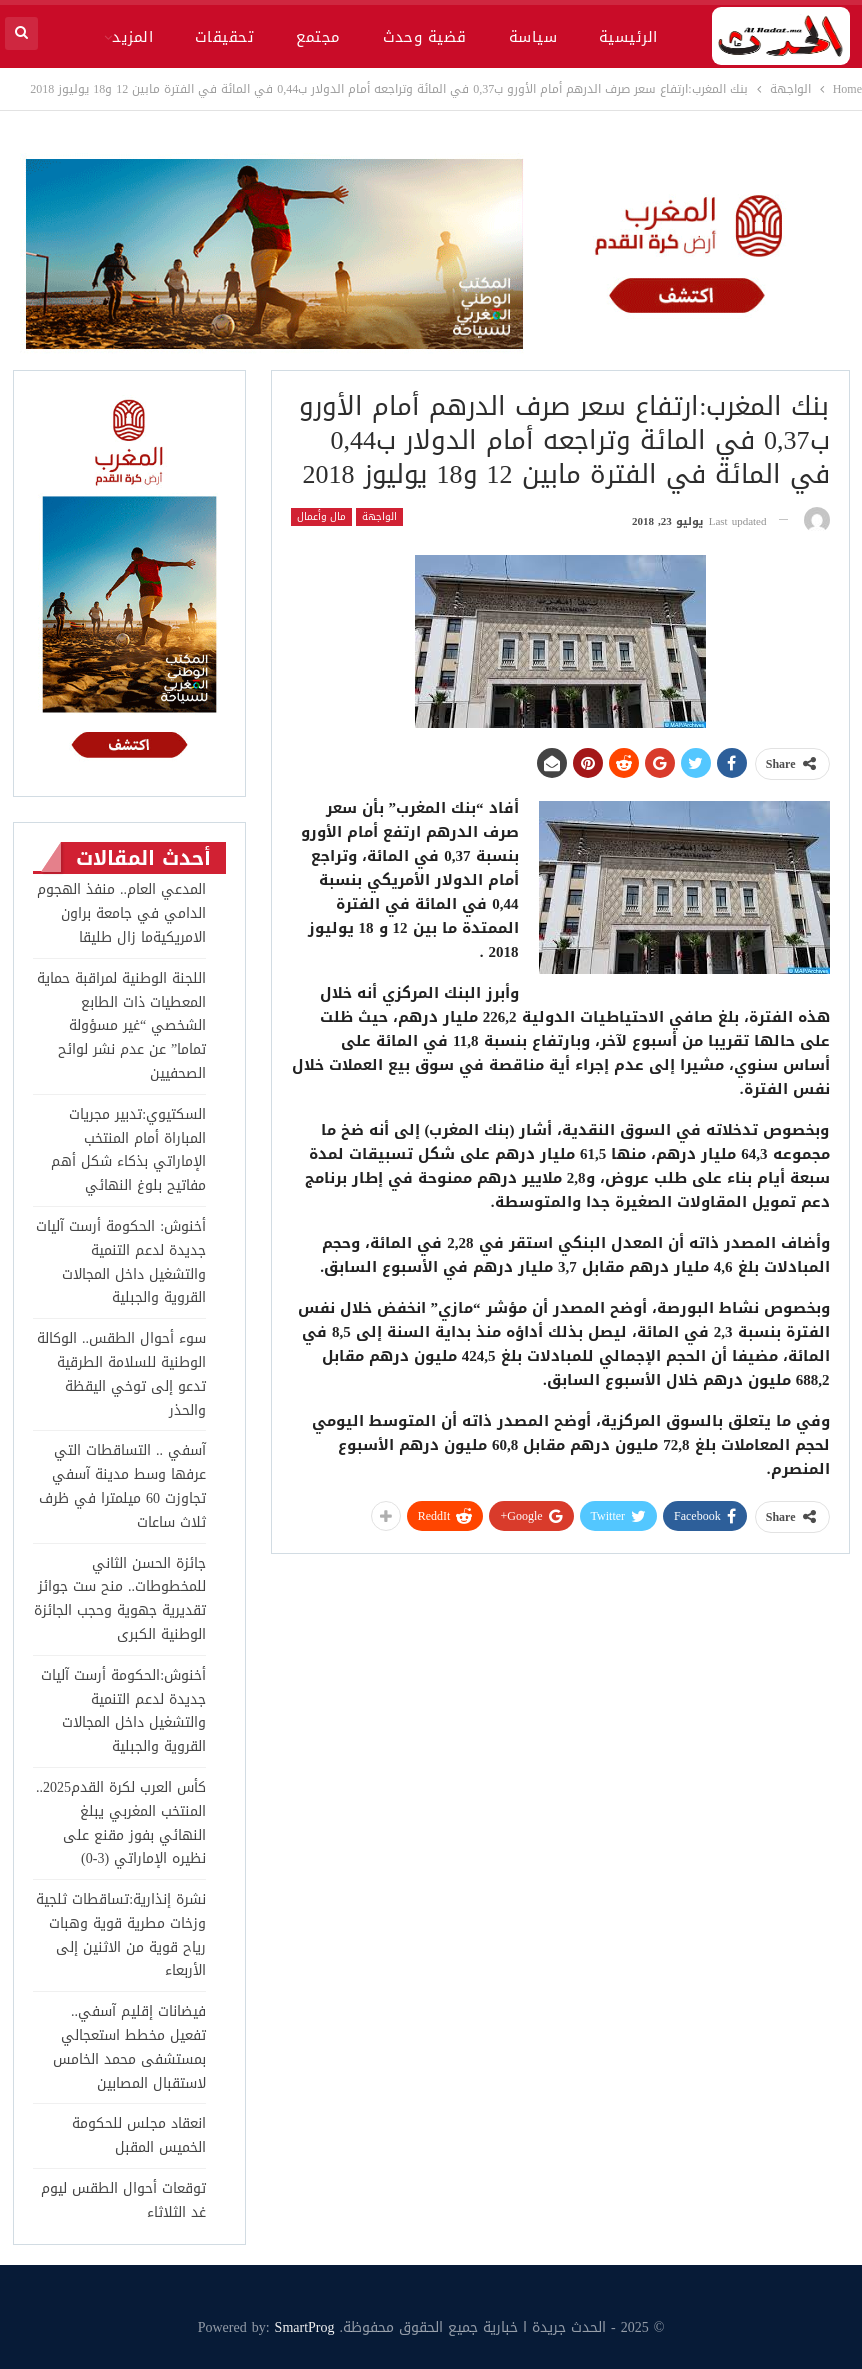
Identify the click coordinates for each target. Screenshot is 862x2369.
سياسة (533, 37)
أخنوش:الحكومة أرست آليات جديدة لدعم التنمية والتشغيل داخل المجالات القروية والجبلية (123, 1711)
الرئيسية (628, 37)
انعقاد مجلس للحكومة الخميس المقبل (139, 2135)
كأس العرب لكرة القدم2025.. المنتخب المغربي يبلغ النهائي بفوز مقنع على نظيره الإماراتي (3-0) (121, 1823)
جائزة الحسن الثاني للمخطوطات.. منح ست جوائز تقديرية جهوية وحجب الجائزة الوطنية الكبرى (120, 1599)
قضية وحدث (425, 37)
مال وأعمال (321, 517)
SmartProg (305, 2327)
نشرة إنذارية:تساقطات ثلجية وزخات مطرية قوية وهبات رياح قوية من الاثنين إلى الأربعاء (121, 1935)
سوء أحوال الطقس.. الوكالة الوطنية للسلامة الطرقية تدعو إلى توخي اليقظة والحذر (121, 1374)
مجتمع (318, 37)
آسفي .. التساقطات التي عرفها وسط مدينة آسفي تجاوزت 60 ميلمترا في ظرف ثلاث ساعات (122, 1486)
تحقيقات (224, 37)
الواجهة (379, 517)
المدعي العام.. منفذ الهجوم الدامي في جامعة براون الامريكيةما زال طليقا (121, 913)
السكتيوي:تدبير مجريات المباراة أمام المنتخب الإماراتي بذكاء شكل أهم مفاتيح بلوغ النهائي (128, 1150)
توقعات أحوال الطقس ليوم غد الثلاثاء (123, 2200)
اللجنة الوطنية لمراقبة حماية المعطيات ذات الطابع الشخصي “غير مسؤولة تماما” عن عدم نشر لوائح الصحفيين (121, 1026)
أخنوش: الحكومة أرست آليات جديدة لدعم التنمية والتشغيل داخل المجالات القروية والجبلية (121, 1262)
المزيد (132, 37)
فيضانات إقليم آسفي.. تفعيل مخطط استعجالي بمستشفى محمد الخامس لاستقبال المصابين (129, 2047)
